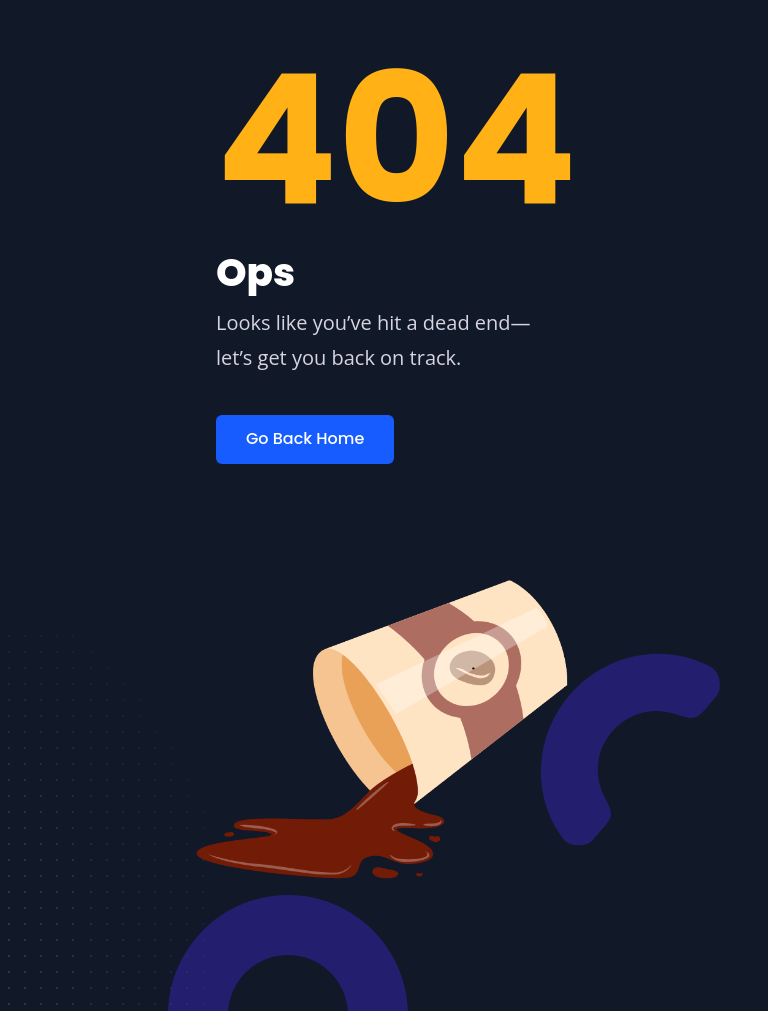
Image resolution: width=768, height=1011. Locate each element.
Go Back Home (305, 438)
